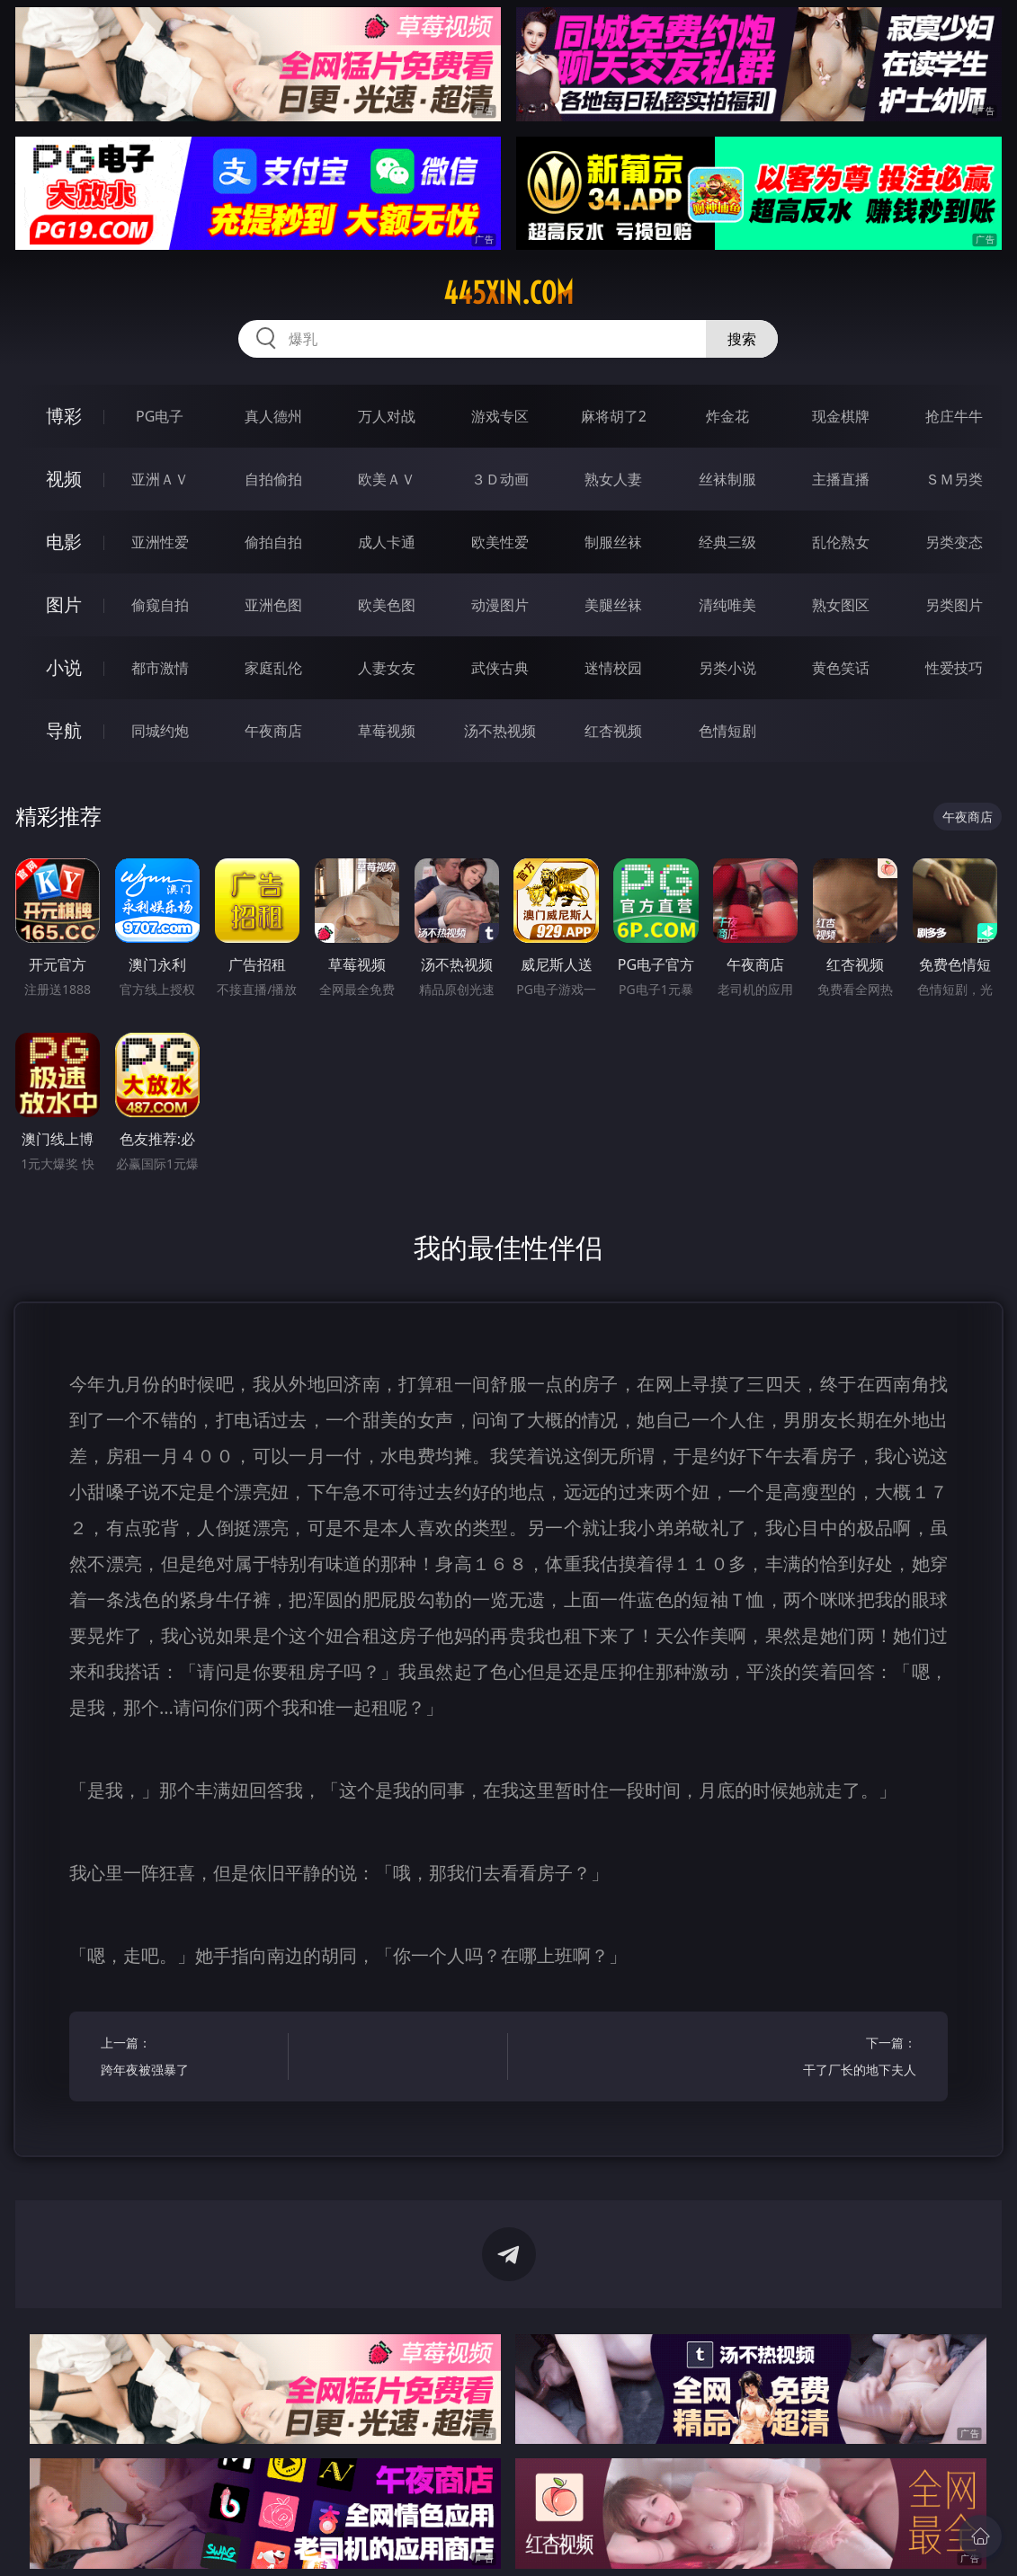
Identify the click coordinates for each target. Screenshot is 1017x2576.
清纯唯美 (727, 605)
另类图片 (954, 605)
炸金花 (727, 416)
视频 (64, 478)
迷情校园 (613, 668)
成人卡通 (386, 542)
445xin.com (508, 293)
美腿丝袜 (613, 605)
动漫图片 (500, 605)
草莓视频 (386, 731)
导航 (64, 730)
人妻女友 (386, 668)
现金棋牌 (841, 416)
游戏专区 (500, 416)
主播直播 (841, 479)
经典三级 (727, 542)
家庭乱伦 (273, 668)
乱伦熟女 (841, 542)
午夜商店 (273, 731)
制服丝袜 (613, 542)
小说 (64, 667)
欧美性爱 (500, 542)
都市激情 (160, 668)
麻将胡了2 (614, 416)
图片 (64, 604)
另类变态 (954, 542)
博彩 (64, 416)
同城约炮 (160, 731)
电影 (64, 541)
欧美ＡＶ (386, 479)
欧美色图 (386, 605)
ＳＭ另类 (954, 479)
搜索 (741, 339)
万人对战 (386, 416)
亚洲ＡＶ (160, 479)
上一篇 (190, 2058)
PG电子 (159, 416)
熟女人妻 (613, 479)
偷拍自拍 (273, 542)
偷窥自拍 (160, 605)
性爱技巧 (954, 668)
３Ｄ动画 (500, 479)
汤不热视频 (500, 731)
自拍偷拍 (273, 479)
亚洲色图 (273, 605)
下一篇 (827, 2058)
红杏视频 (613, 731)
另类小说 (727, 668)
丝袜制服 (727, 479)
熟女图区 (841, 605)
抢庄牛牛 (954, 416)
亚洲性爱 (160, 542)
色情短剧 (727, 731)
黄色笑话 (841, 668)
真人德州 (273, 416)
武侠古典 (500, 668)
